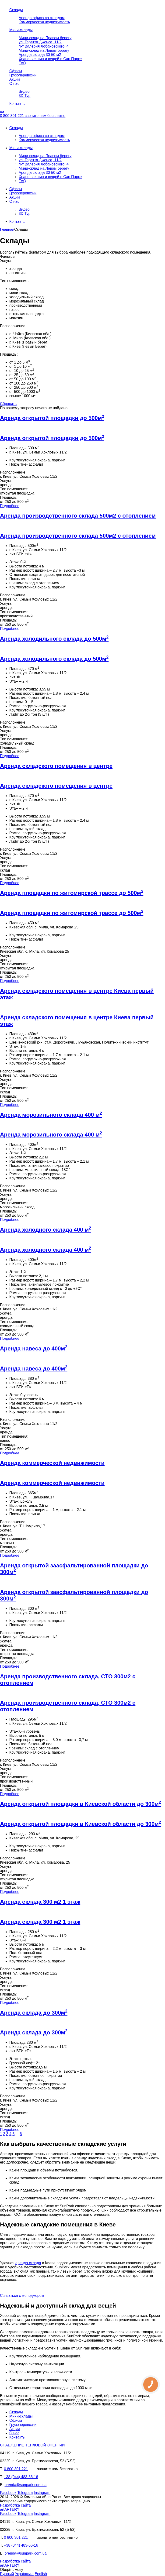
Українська (24, 2574)
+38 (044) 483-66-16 (21, 2477)
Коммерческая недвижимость (44, 22)
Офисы (15, 71)
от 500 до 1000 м (24, 392)
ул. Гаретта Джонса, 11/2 (40, 42)
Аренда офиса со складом (42, 18)
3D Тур (25, 96)
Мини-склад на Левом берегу (44, 50)
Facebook (8, 2493)
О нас (14, 84)
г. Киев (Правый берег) (29, 342)
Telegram (25, 2493)
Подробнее (9, 506)
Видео (24, 91)
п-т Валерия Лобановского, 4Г (45, 46)
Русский (7, 2574)
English (41, 2574)
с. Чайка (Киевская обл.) (30, 334)
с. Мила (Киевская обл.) (29, 338)
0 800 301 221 (32, 116)
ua (2, 111)
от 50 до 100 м (22, 379)
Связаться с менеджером (22, 2296)
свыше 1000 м (22, 396)
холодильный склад (26, 297)
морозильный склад (26, 301)
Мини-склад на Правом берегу (45, 38)
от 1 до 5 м (19, 362)
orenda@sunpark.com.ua (26, 2485)
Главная (7, 229)
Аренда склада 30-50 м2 (40, 55)
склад (14, 289)
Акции (14, 79)
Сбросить (8, 404)
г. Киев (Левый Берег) (27, 346)
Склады (16, 10)
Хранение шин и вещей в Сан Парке (50, 59)
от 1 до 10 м (20, 366)
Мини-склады (21, 30)
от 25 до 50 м (21, 375)
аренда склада (28, 2263)
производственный (25, 305)
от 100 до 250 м (23, 383)
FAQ (22, 63)
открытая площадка (26, 314)
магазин (16, 318)
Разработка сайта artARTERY (15, 2507)
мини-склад (19, 293)
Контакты (17, 104)
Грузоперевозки (22, 75)
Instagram (42, 2493)
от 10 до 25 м (21, 371)
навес (14, 310)
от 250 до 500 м (23, 387)
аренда (15, 269)
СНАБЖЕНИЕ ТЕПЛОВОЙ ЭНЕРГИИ (32, 2445)
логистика (18, 273)
